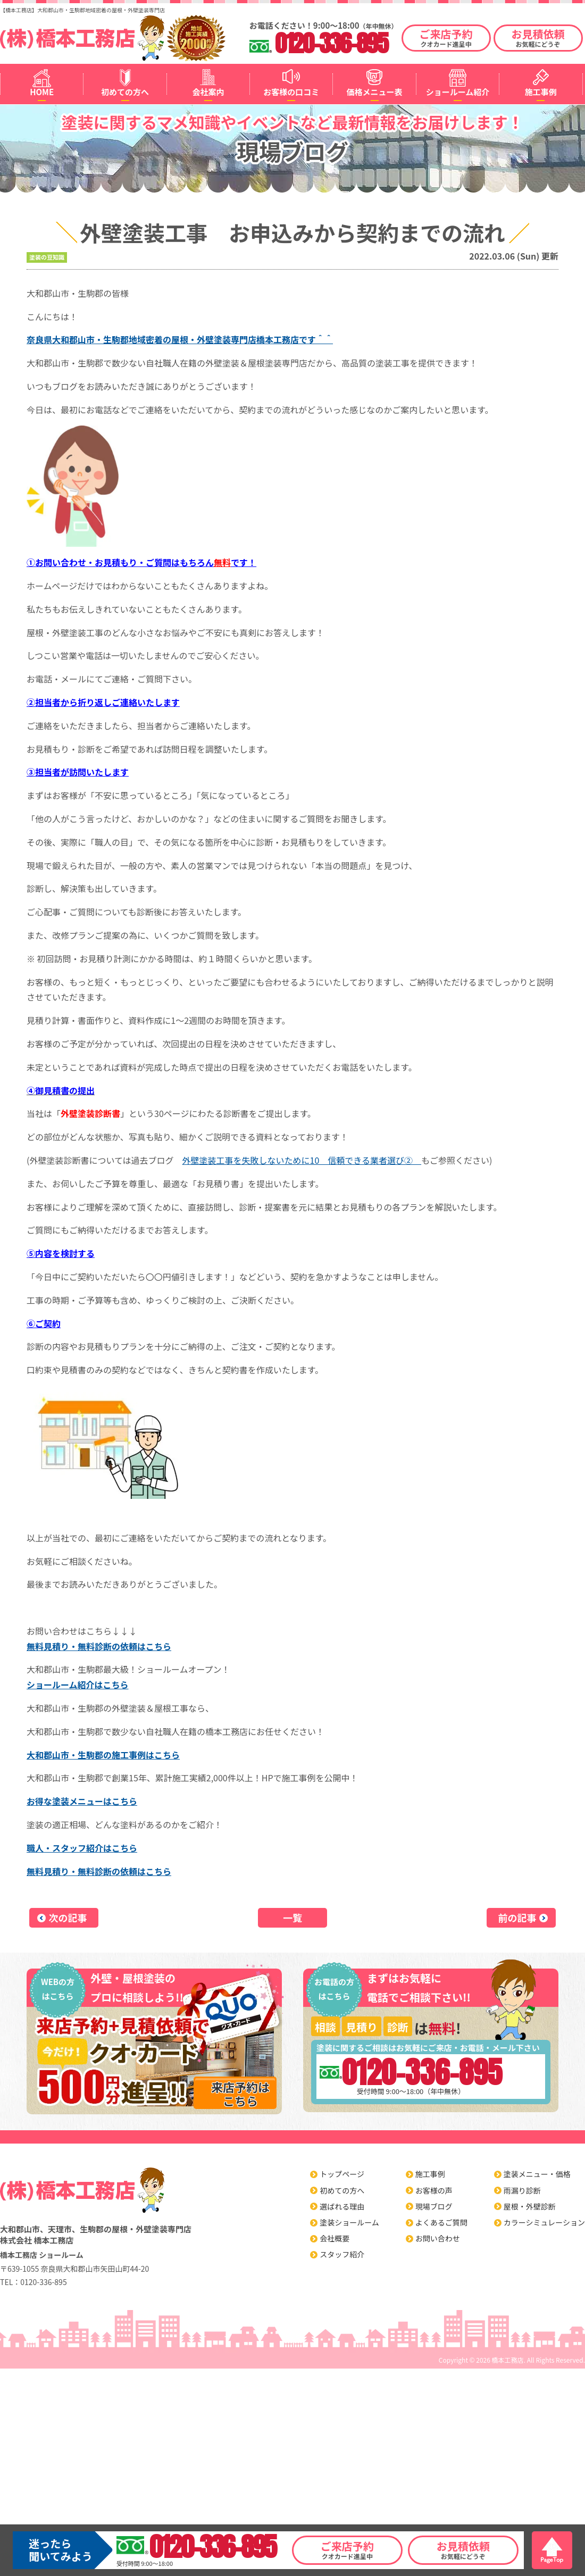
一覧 (292, 1917)
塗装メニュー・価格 (537, 2174)
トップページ (342, 2174)
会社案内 (208, 91)
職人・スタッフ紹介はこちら (82, 1847)
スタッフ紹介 (342, 2254)
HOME (42, 91)
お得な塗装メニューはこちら (82, 1801)
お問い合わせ (437, 2238)
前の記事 (517, 1917)
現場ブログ (434, 2206)
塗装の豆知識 (46, 257)
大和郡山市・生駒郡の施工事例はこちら (103, 1754)
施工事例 (541, 91)
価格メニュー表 (375, 91)
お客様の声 (434, 2190)
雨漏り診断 (522, 2190)
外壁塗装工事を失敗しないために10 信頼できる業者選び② (301, 1160)
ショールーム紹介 (458, 91)
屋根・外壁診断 (530, 2206)
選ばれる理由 (342, 2206)
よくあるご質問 (441, 2222)
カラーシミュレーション (544, 2222)
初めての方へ (125, 91)
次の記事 (68, 1917)
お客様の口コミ (291, 91)
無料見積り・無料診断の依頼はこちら (99, 1646)
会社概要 (334, 2238)
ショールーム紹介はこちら (78, 1684)
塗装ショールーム (349, 2222)
